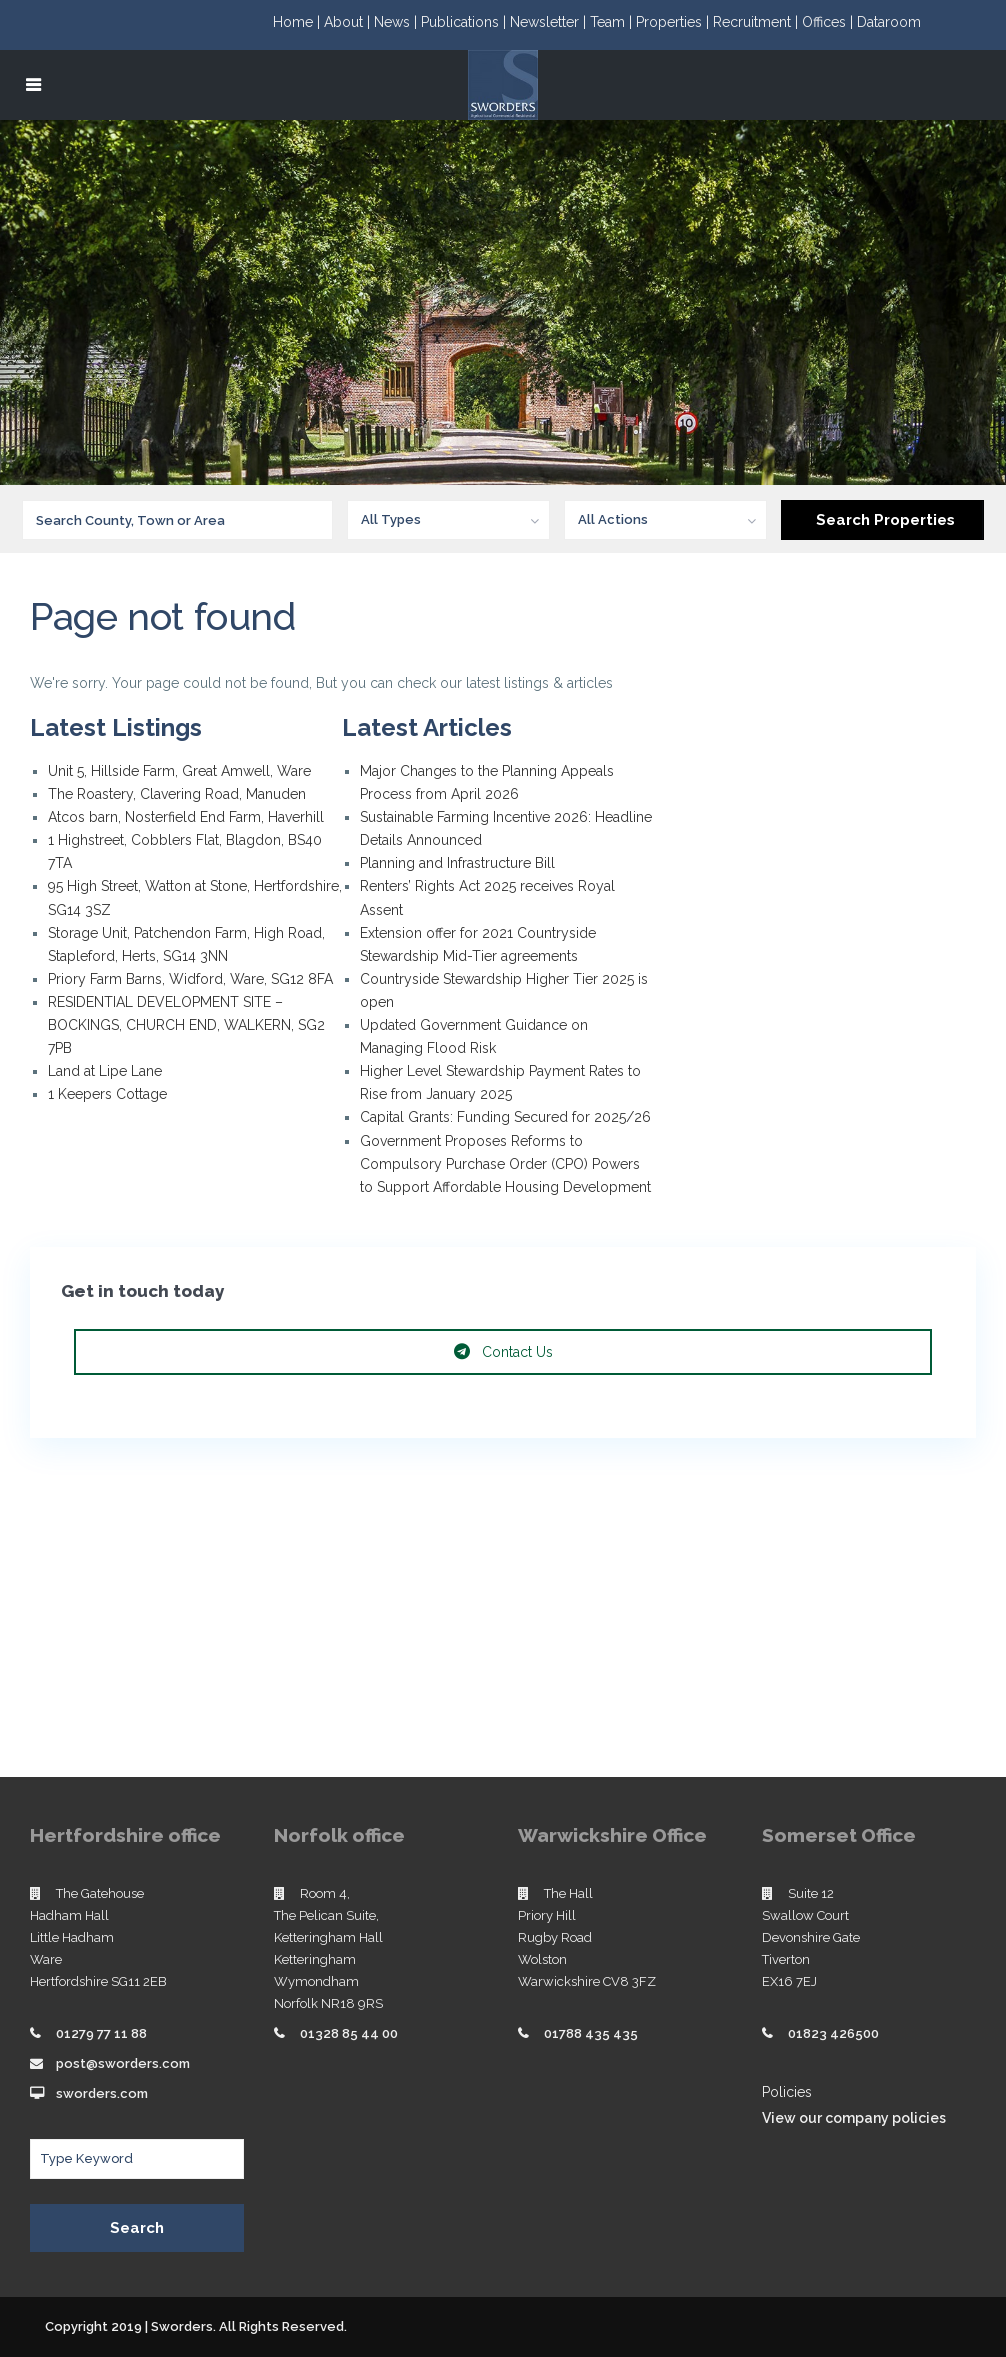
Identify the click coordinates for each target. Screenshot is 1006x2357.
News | (397, 22)
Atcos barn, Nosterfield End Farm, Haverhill (186, 817)
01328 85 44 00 (349, 2033)
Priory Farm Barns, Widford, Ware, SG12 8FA (190, 979)
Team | (613, 22)
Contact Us (503, 1352)
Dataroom (889, 22)
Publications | (465, 22)
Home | (298, 22)
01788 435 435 (591, 2033)
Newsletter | (550, 22)
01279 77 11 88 (101, 2033)
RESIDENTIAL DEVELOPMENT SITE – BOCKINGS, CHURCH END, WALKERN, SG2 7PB (186, 1025)
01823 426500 (833, 2033)
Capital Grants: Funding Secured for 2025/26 (505, 1117)
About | (349, 22)
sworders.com (102, 2093)
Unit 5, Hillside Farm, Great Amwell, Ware (179, 771)
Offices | (829, 22)
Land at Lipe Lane (105, 1071)
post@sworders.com (123, 2063)
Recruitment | (757, 22)
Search (137, 2228)
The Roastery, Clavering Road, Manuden (177, 794)
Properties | (674, 22)
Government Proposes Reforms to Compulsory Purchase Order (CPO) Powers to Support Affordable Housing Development (505, 1164)
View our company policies (854, 2118)
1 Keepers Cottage (107, 1094)
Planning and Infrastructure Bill (457, 863)
